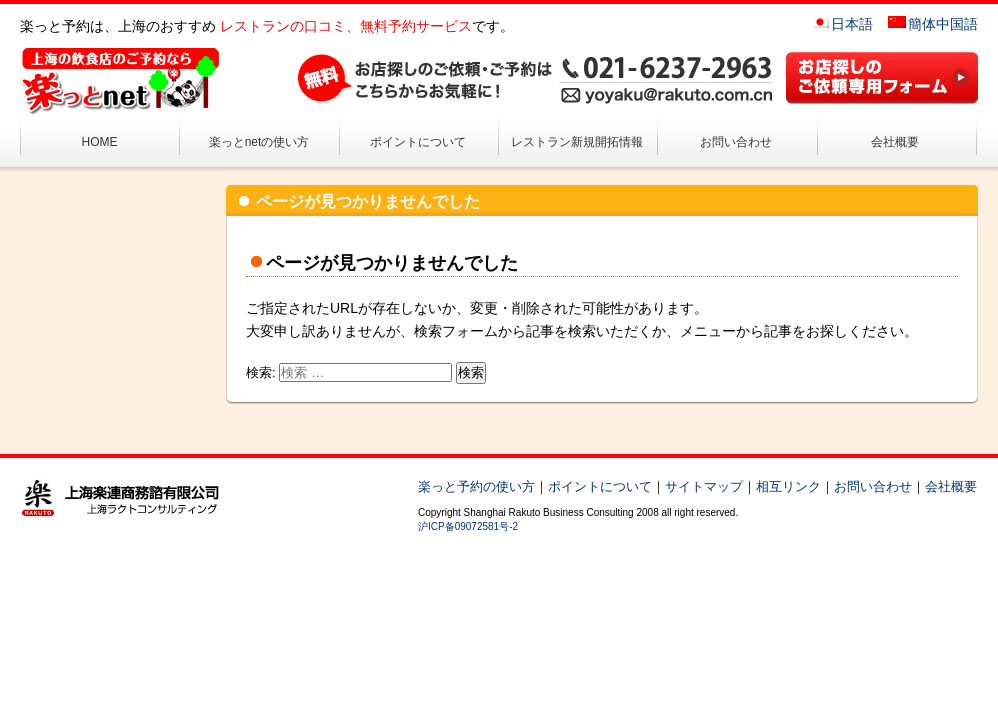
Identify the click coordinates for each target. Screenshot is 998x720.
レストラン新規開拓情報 (577, 142)
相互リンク (788, 486)
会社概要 (895, 142)
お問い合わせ (736, 142)
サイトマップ (704, 486)
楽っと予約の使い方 (476, 486)
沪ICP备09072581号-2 (468, 526)
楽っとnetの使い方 (259, 142)
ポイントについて (418, 142)
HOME (100, 142)
